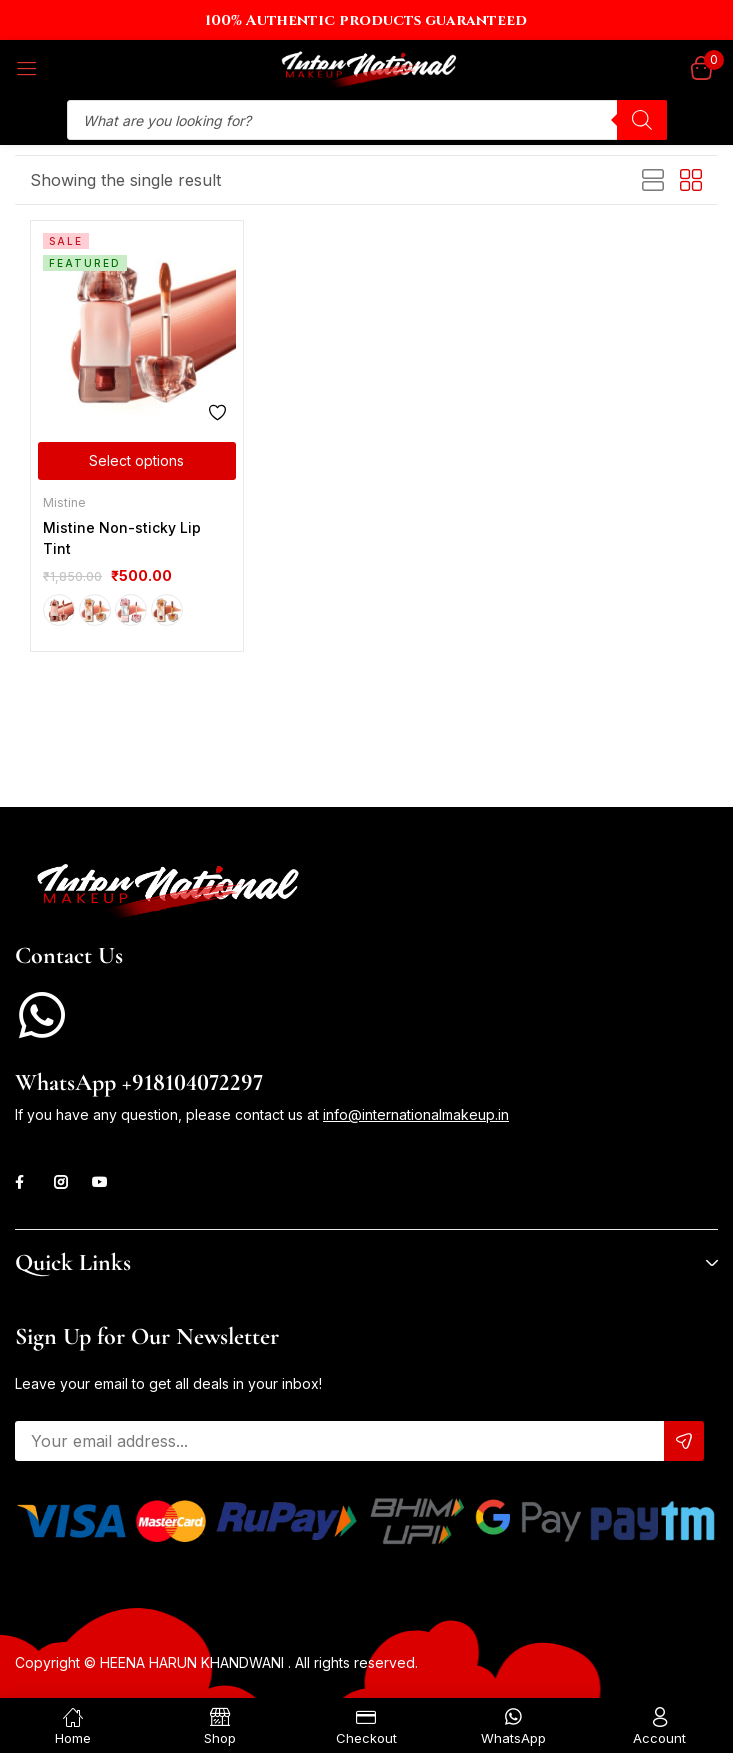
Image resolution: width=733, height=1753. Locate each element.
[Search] (642, 120)
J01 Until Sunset (95, 610)
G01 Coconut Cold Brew (59, 610)
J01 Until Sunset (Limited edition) (131, 610)
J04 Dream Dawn (167, 610)
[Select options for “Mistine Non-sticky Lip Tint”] (137, 461)
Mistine (64, 502)
